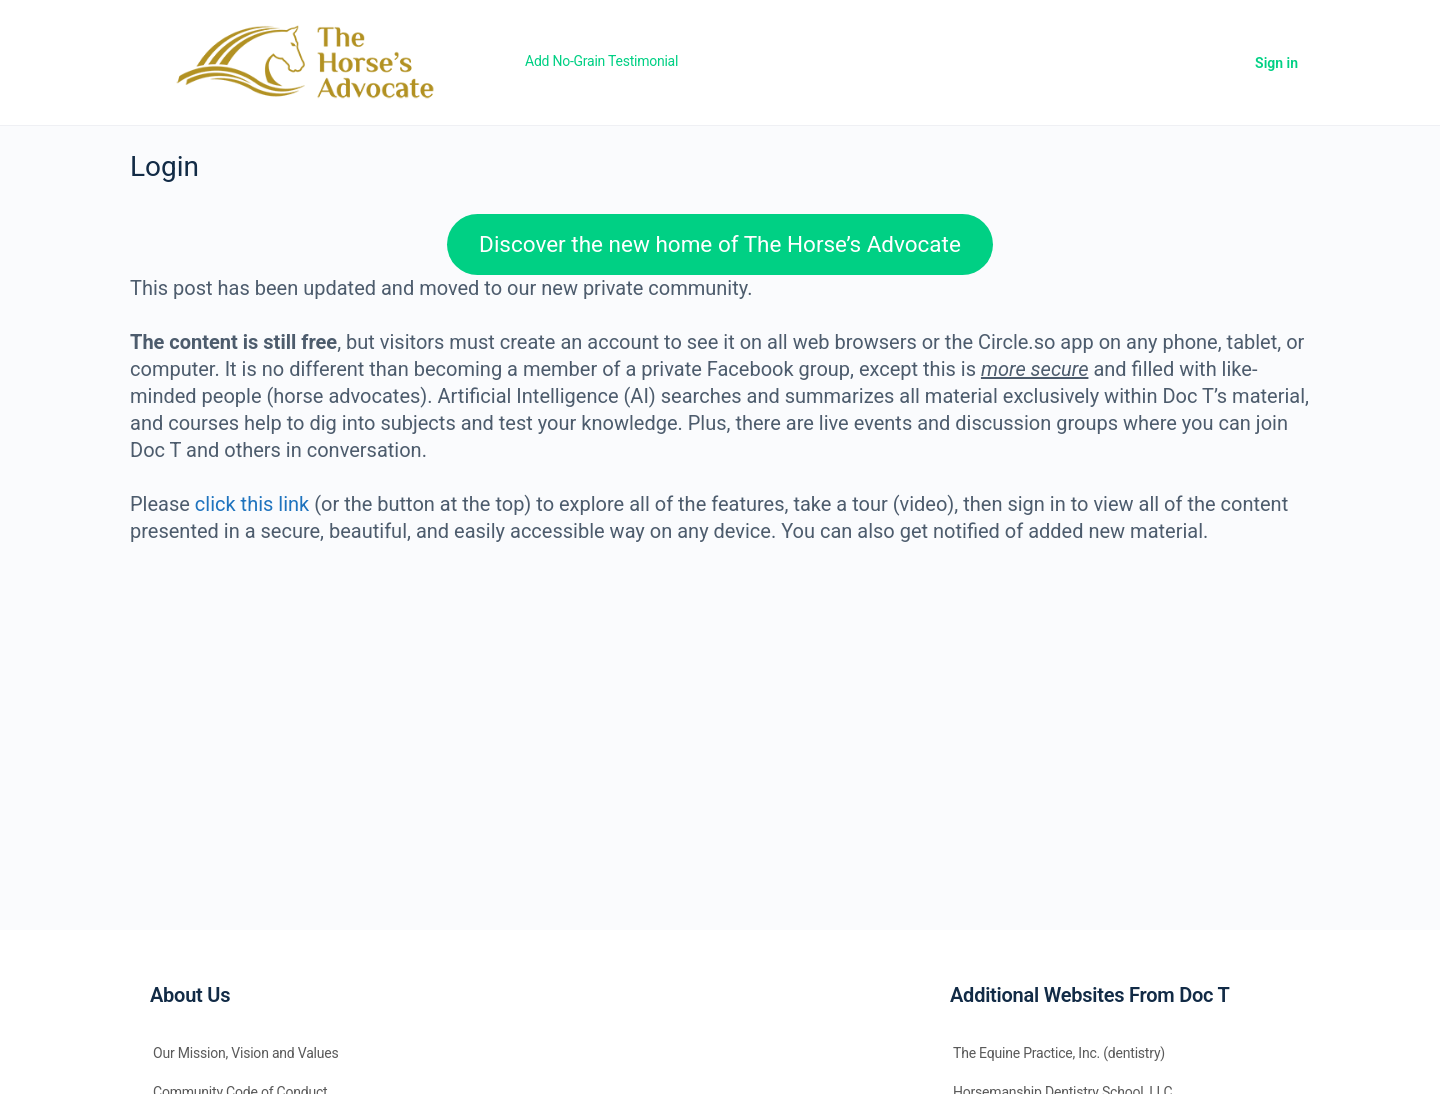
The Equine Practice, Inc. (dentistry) (1059, 1053)
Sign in (1276, 63)
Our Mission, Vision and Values (246, 1053)
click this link (252, 504)
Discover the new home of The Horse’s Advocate (720, 244)
